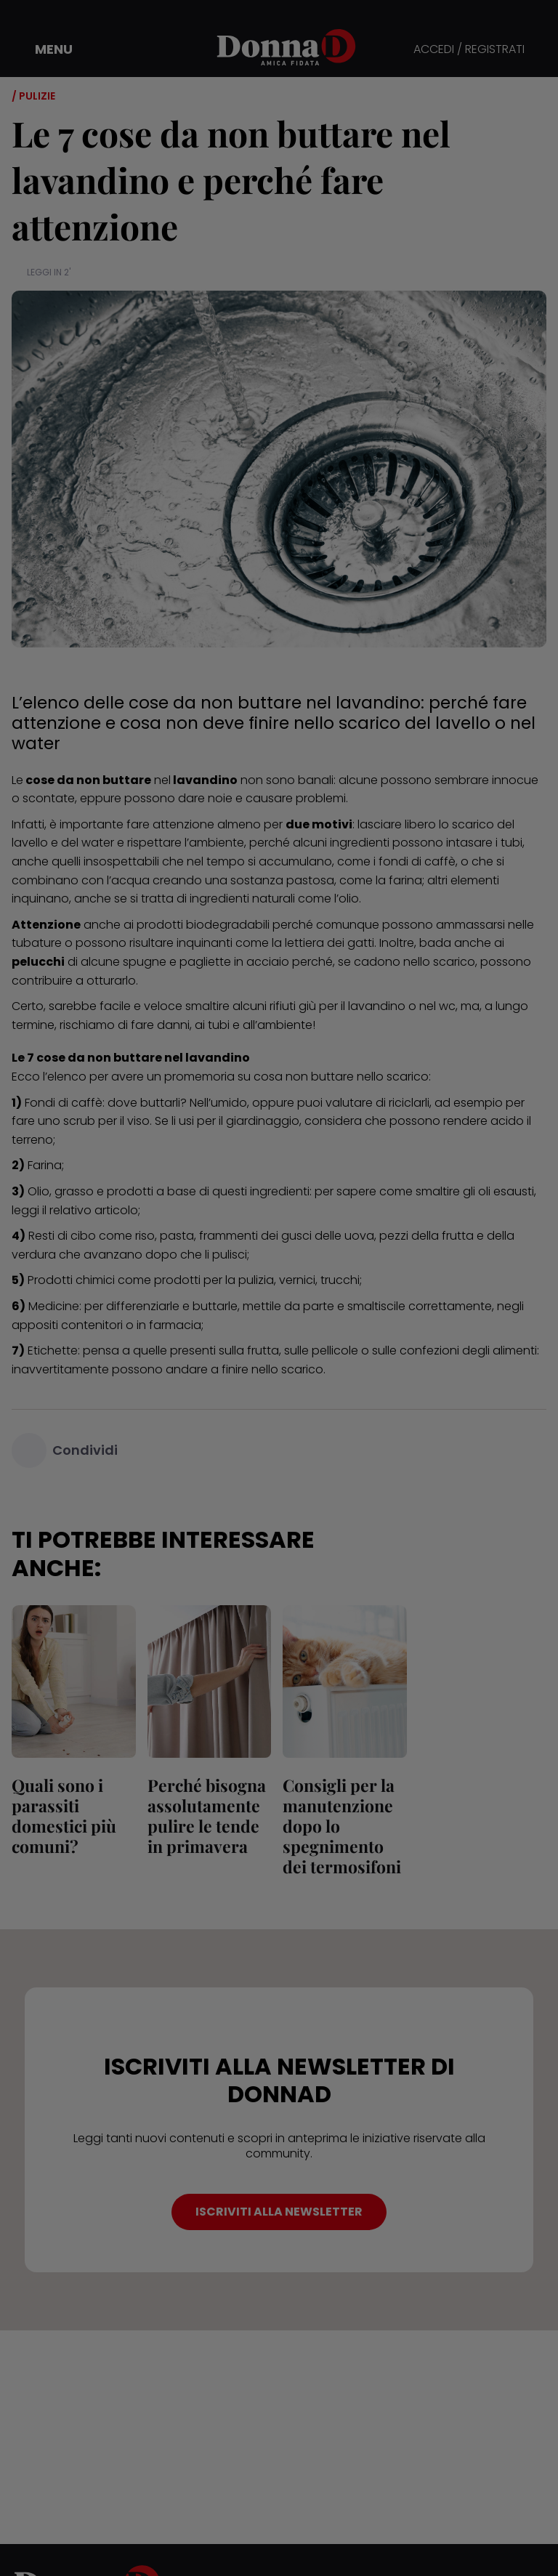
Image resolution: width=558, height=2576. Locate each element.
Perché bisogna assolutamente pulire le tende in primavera (206, 1815)
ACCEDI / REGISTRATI (469, 49)
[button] (44, 49)
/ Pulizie (33, 96)
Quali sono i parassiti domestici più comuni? (64, 1815)
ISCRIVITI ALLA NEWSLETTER (279, 2211)
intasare (469, 842)
